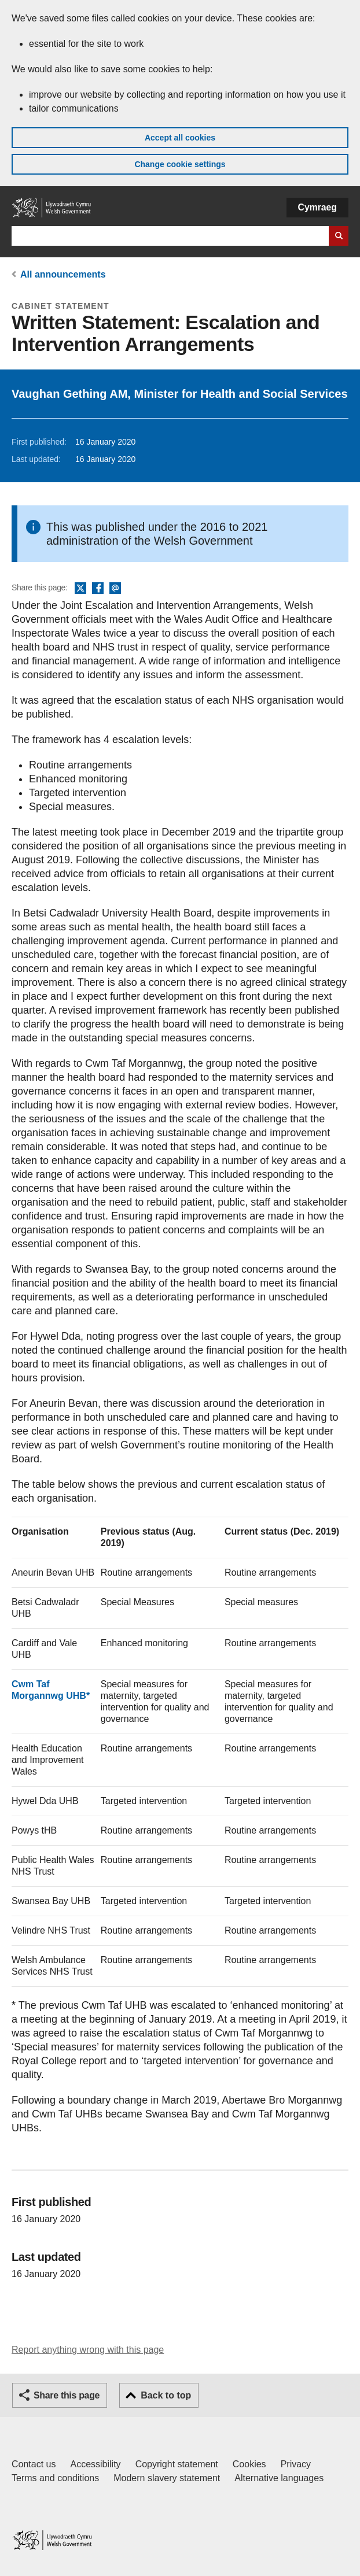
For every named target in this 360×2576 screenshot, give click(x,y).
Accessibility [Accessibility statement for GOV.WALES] (95, 2464)
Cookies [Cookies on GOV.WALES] (249, 2464)
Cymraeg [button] (317, 207)
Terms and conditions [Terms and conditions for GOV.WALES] (55, 2478)
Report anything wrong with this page (88, 2350)
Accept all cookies (180, 137)
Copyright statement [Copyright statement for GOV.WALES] (176, 2464)
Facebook (98, 588)
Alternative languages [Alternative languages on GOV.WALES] (279, 2478)
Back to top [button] (166, 2395)
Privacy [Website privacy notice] (296, 2464)
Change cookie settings (179, 164)
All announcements (63, 274)
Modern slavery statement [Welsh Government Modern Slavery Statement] (166, 2478)
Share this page (67, 2395)
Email (115, 588)
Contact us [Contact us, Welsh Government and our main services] (34, 2464)
